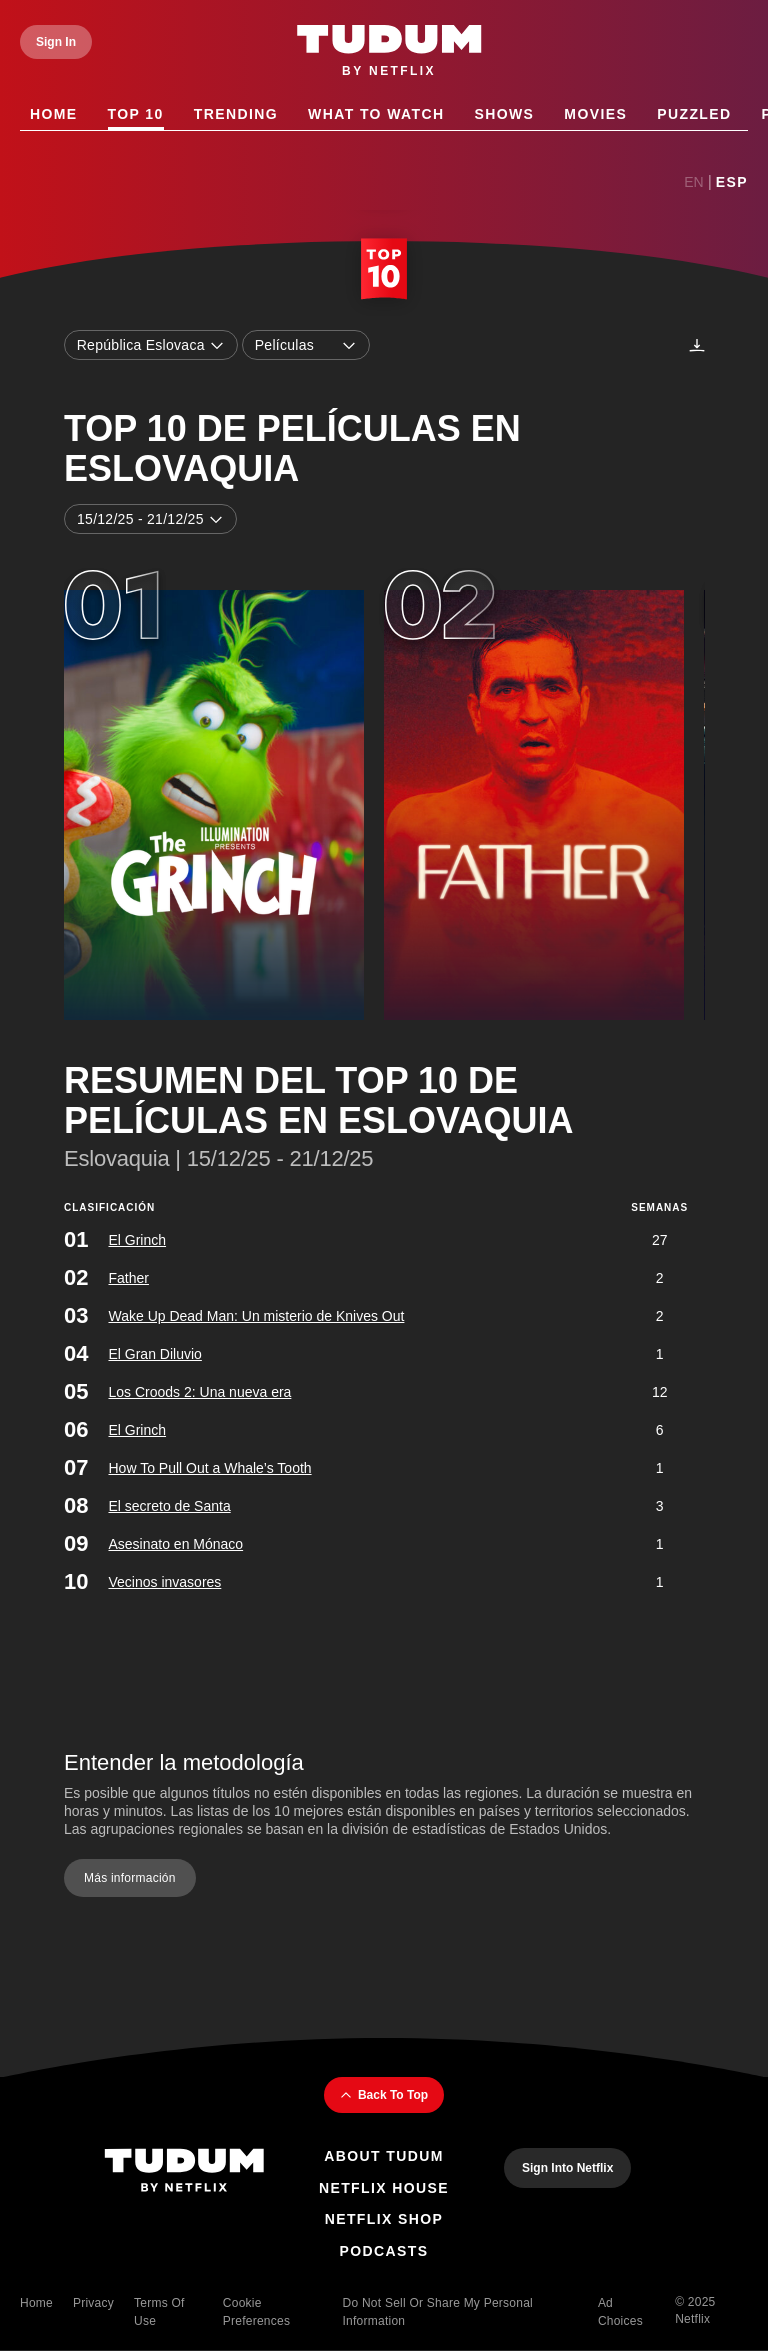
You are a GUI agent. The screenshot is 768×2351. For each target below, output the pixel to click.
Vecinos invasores (164, 1581)
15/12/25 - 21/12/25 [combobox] (150, 520)
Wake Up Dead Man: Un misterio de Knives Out (256, 1315)
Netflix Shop (384, 2219)
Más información (130, 1878)
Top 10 (136, 114)
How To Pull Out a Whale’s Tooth (209, 1467)
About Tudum (384, 2156)
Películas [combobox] (306, 345)
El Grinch (137, 1239)
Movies (595, 114)
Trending (236, 114)
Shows (504, 114)
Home (54, 114)
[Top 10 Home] (384, 271)
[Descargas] (697, 345)
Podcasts (384, 2251)
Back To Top (384, 2095)
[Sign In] (56, 42)
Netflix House (384, 2188)
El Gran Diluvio (154, 1353)
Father (128, 1277)
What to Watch (376, 114)
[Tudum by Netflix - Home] (389, 52)
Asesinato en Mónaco (175, 1543)
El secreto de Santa (169, 1505)
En (693, 182)
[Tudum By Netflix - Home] (184, 2172)
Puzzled (694, 114)
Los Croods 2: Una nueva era (199, 1391)
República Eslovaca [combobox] (151, 345)
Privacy (93, 2303)
